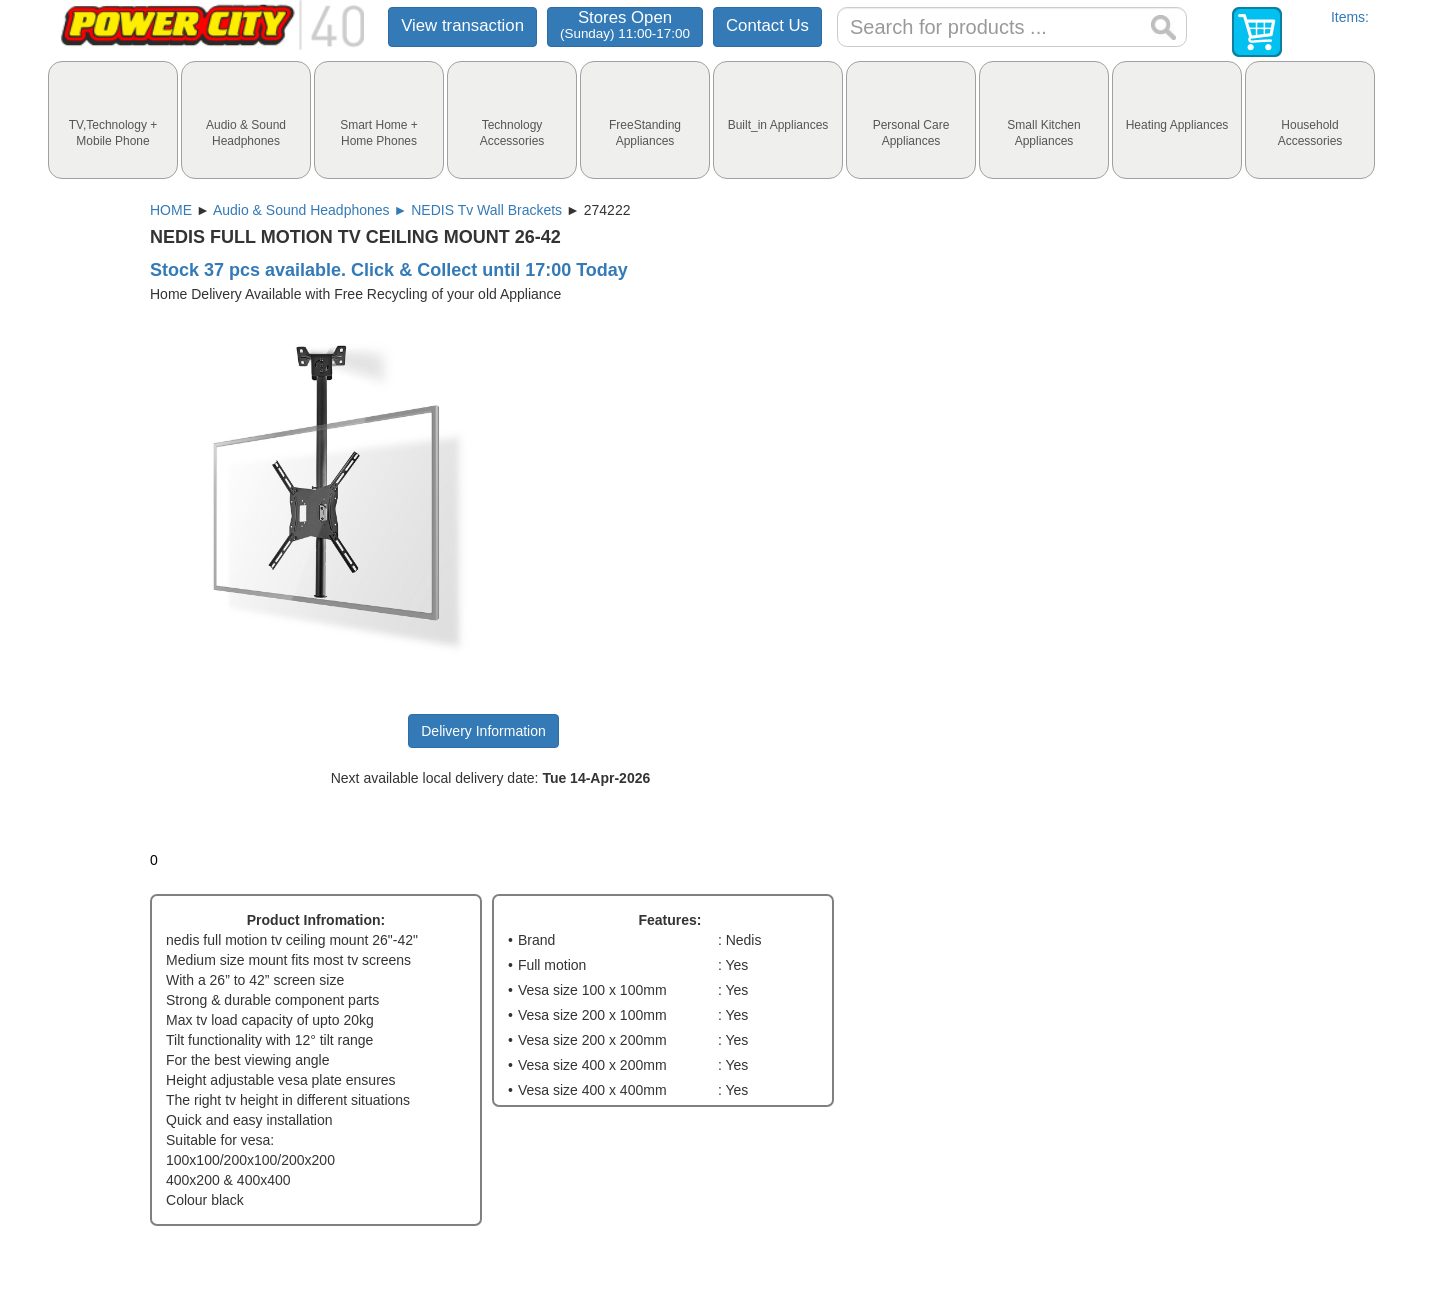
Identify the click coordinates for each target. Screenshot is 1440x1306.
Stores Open (625, 24)
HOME (171, 210)
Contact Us (767, 25)
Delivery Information (483, 731)
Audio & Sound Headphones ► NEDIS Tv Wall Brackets (387, 210)
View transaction (462, 25)
